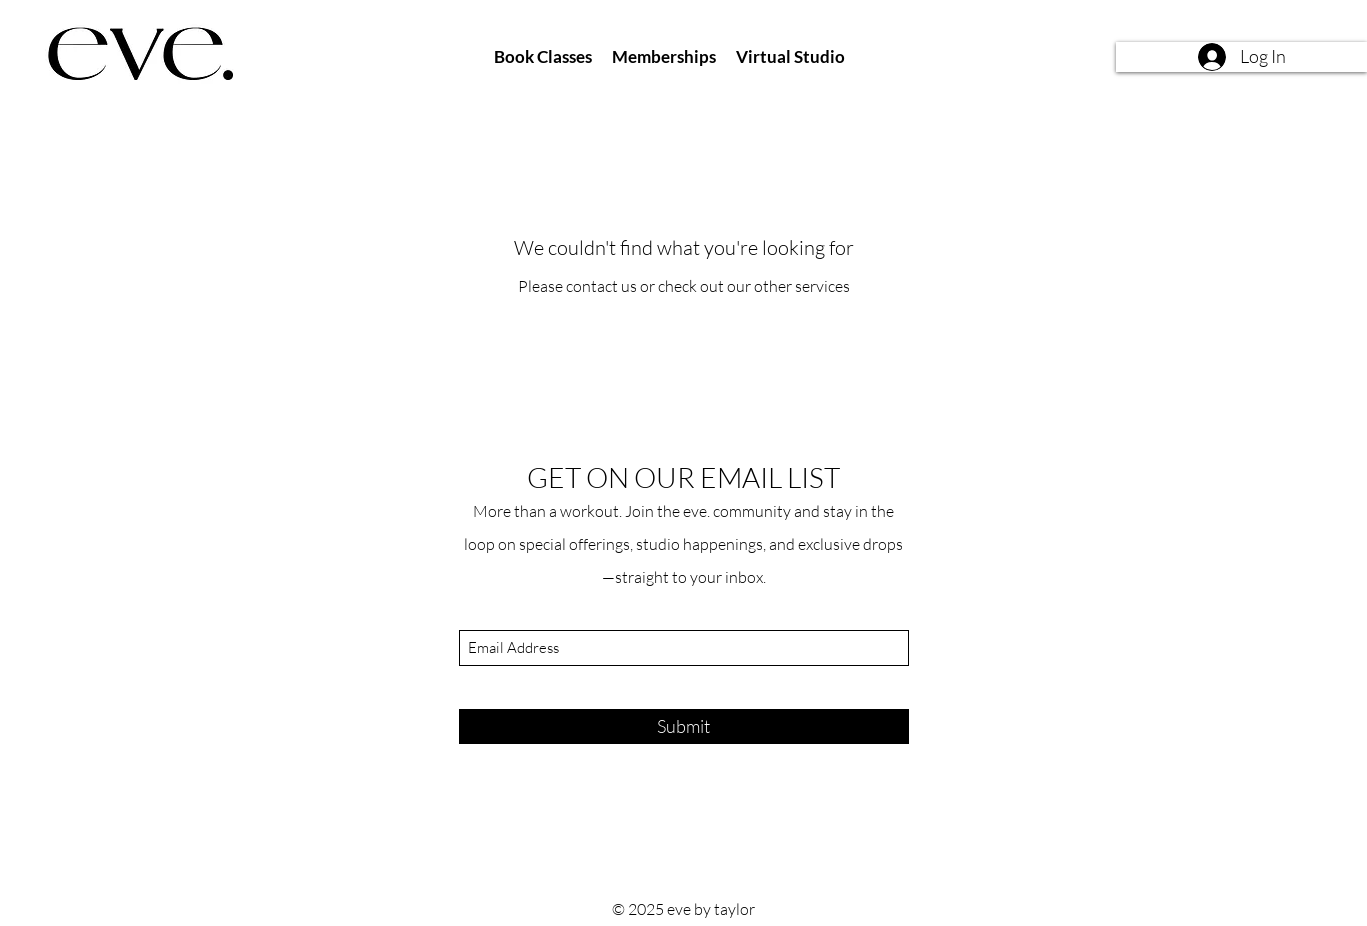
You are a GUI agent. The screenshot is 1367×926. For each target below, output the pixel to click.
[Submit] (684, 726)
